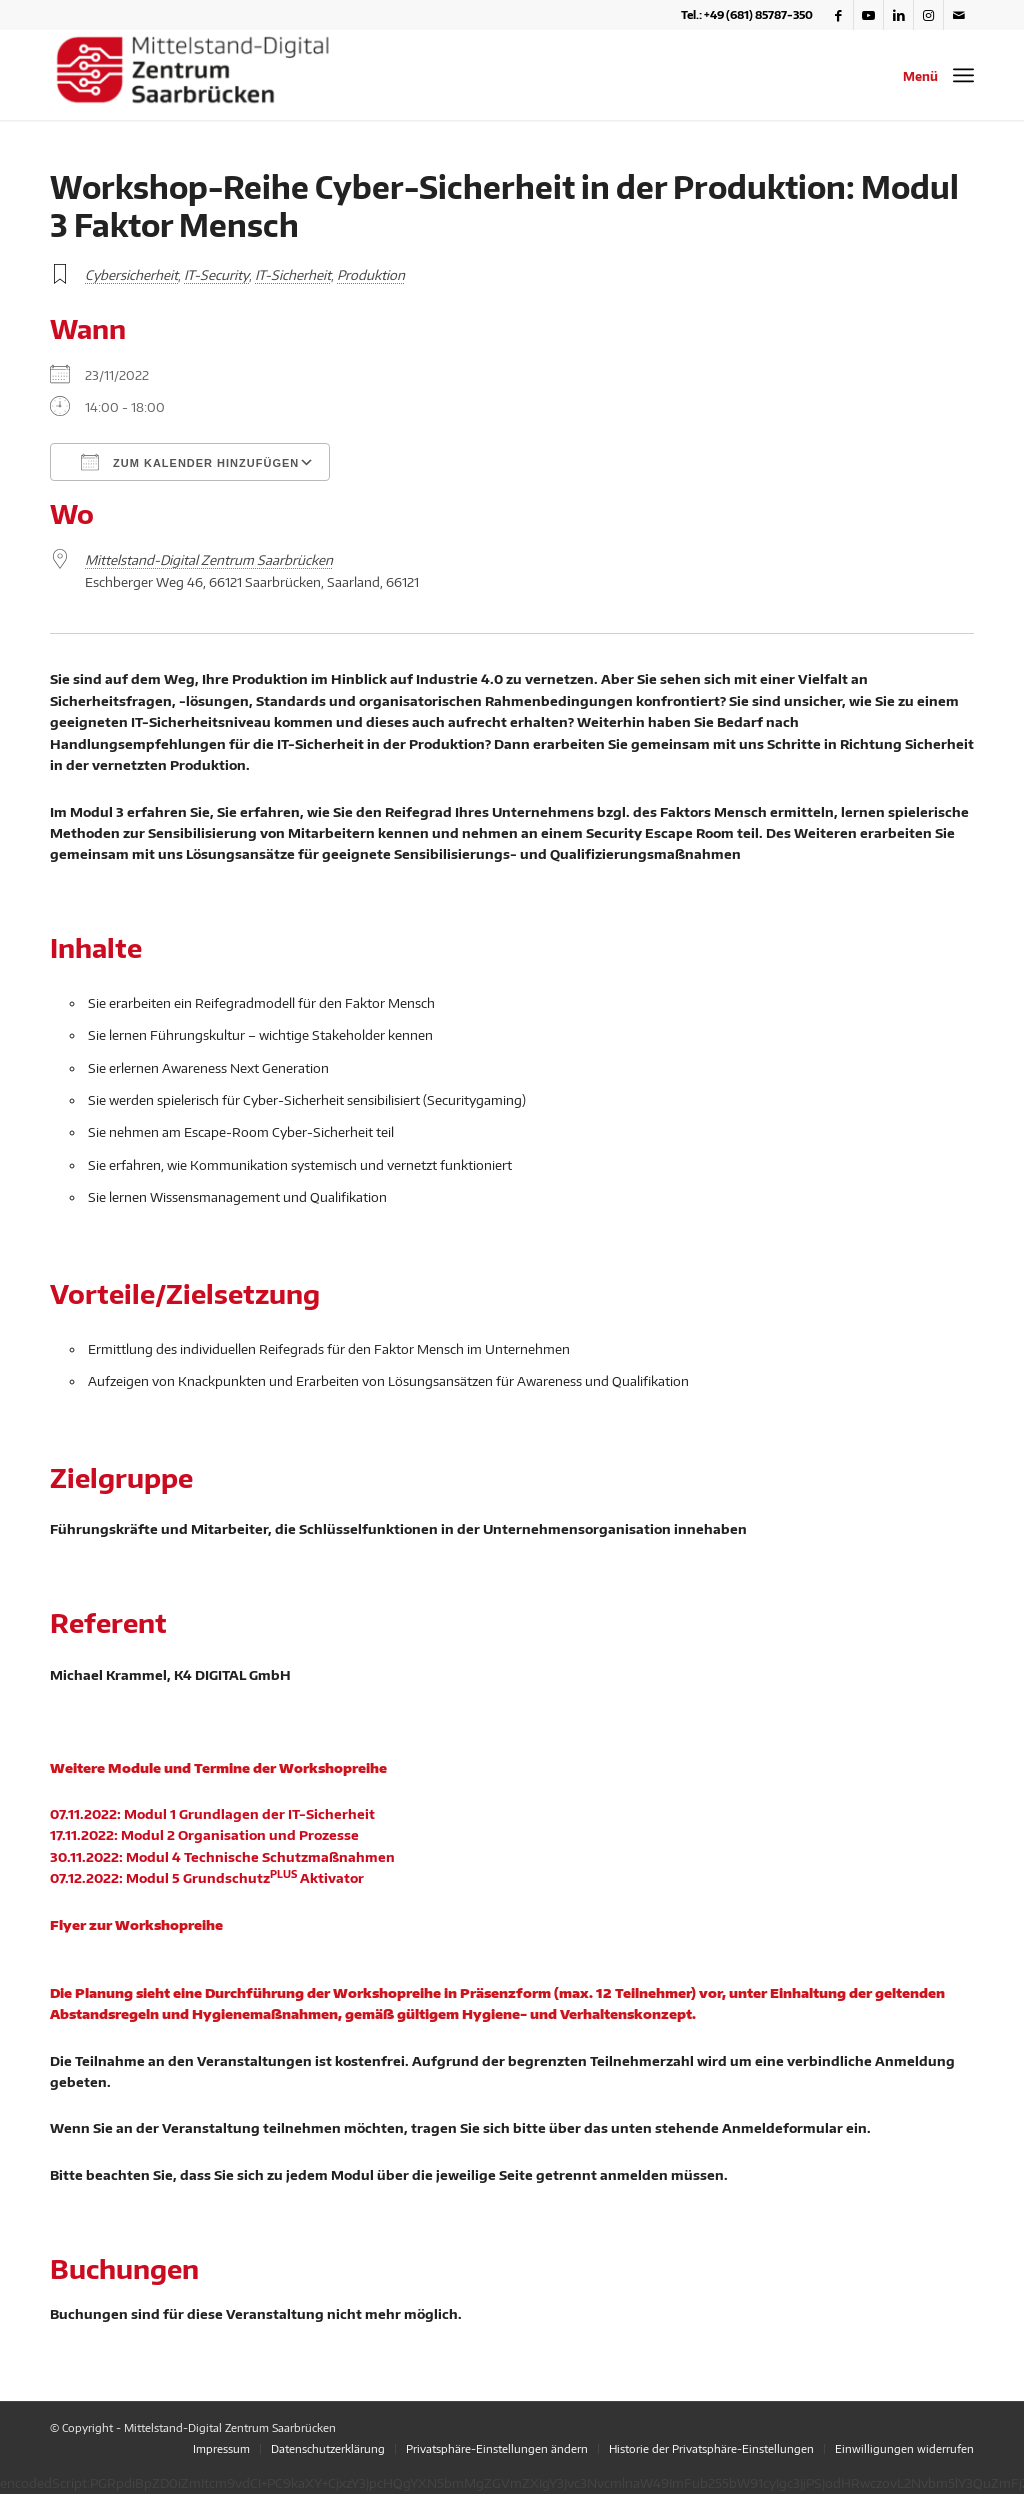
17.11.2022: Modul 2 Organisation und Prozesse (204, 1835)
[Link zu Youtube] (868, 15)
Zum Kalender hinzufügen (190, 462)
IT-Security (216, 275)
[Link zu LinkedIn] (898, 15)
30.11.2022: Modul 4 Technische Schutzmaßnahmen (222, 1857)
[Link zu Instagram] (928, 15)
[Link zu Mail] (959, 15)
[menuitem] (221, 2449)
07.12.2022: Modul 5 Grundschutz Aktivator (207, 1878)
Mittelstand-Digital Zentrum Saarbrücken (209, 560)
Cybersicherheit (131, 275)
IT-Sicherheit (293, 275)
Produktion (371, 275)
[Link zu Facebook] (838, 15)
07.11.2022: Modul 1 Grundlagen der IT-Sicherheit (212, 1814)
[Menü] (963, 75)
